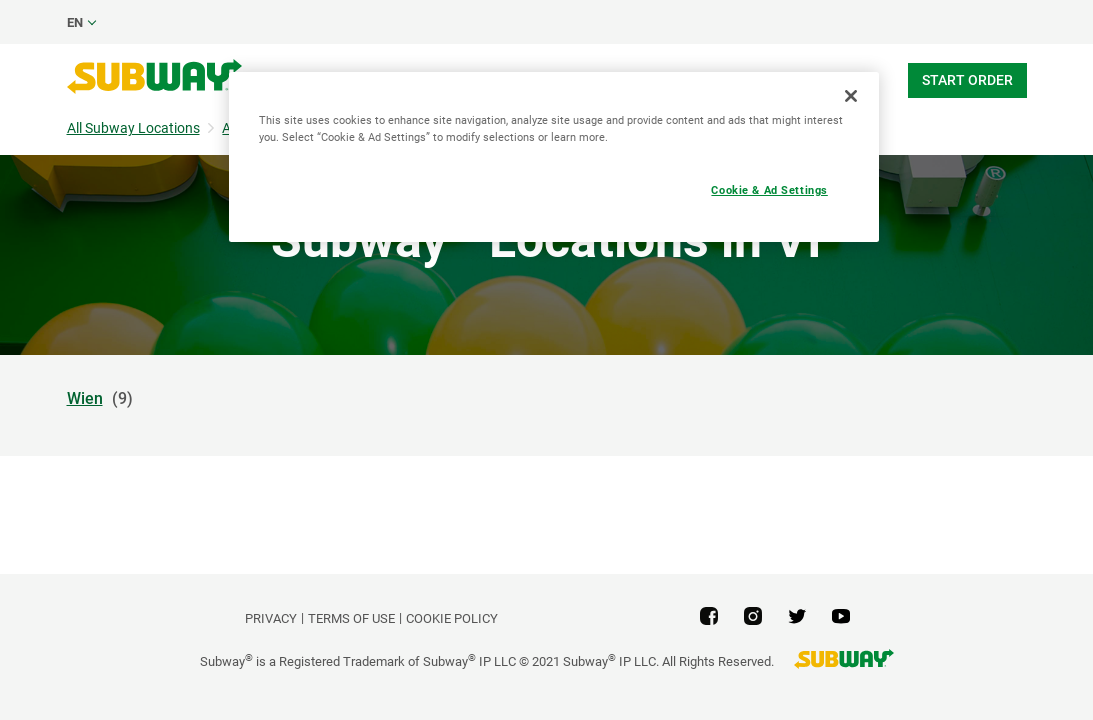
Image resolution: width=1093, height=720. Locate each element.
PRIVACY (271, 618)
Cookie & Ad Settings (769, 190)
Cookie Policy (452, 618)
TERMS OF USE (351, 618)
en (75, 22)
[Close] (851, 96)
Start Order (967, 80)
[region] (554, 157)
